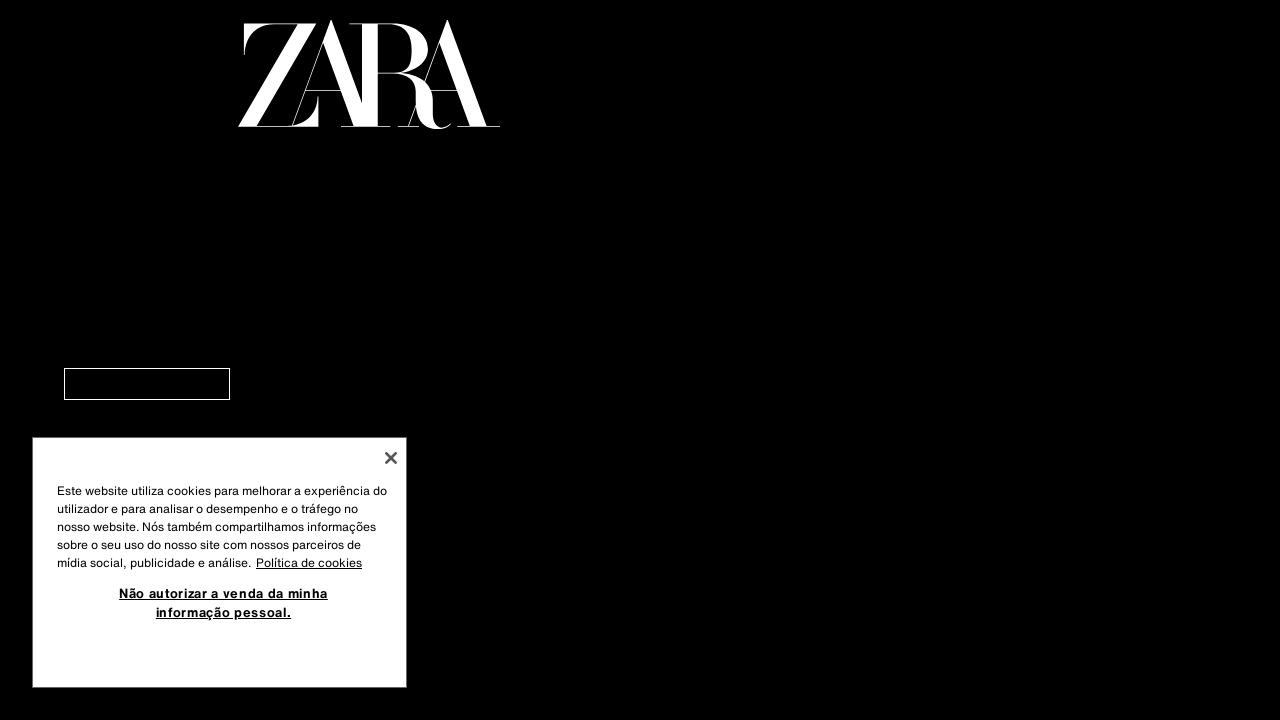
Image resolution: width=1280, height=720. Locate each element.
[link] (147, 384)
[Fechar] (391, 458)
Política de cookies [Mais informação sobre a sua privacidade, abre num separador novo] (309, 562)
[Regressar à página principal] (369, 74)
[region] (219, 562)
